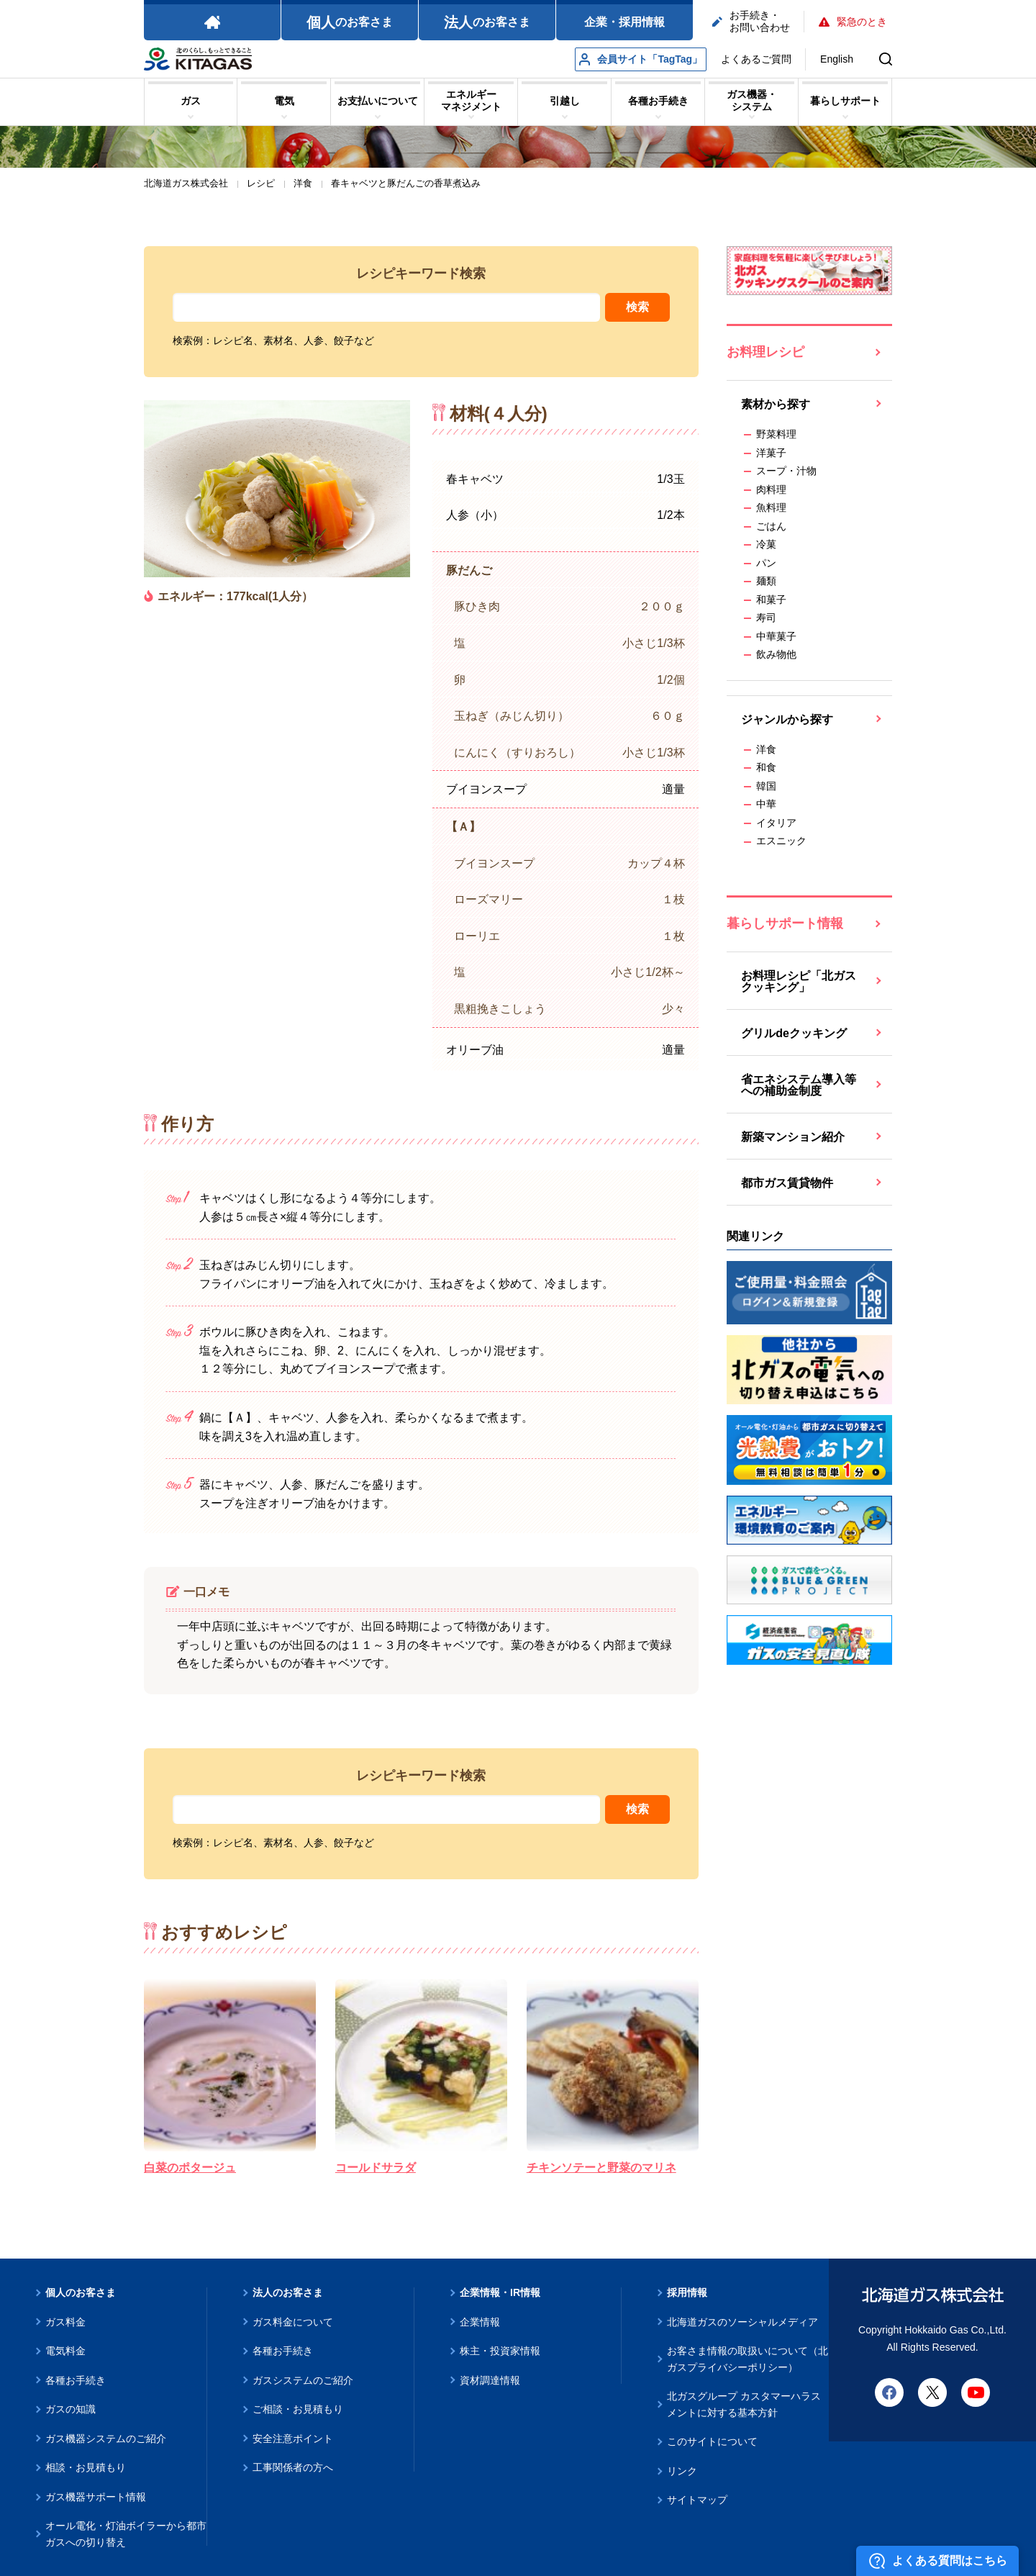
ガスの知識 (70, 2409)
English (836, 59)
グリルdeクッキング (794, 1033)
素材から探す (775, 404)
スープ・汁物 (786, 470)
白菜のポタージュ (190, 2167)
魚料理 (771, 507)
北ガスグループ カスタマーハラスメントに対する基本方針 (744, 2404)
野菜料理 (776, 434)
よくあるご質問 (756, 59)
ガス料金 (65, 2322)
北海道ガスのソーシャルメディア (742, 2322)
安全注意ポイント (293, 2438)
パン (766, 563)
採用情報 (687, 2292)
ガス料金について (293, 2322)
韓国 (766, 786)
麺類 (766, 581)
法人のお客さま (288, 2292)
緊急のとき (853, 21)
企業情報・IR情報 (500, 2292)
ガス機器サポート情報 (95, 2497)
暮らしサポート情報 (785, 923)
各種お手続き (75, 2380)
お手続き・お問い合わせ (751, 21)
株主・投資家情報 (500, 2350)
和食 (766, 767)
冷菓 (766, 544)
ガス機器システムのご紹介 (105, 2438)
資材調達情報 (490, 2380)
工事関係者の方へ (293, 2467)
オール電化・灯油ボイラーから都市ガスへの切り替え (125, 2534)
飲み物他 (776, 654)
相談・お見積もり (85, 2467)
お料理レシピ (765, 352)
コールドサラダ (375, 2167)
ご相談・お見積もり (298, 2409)
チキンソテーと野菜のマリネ (601, 2167)
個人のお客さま (80, 2292)
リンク (682, 2471)
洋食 (766, 749)
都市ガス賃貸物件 (787, 1183)
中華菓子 (776, 636)
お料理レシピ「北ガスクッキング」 (798, 981)
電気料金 (65, 2350)
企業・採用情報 (624, 22)
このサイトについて (712, 2441)
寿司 (766, 617)
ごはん (771, 526)
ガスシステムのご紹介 (303, 2380)
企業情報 (480, 2322)
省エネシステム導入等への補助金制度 (798, 1085)
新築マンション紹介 (793, 1137)
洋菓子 (771, 452)
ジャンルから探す (787, 719)
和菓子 (771, 599)
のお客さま (349, 22)
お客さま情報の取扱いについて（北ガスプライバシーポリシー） (747, 2359)
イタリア (776, 822)
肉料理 (771, 489)
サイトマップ (697, 2499)
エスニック (781, 840)
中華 (766, 804)
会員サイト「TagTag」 (640, 59)
